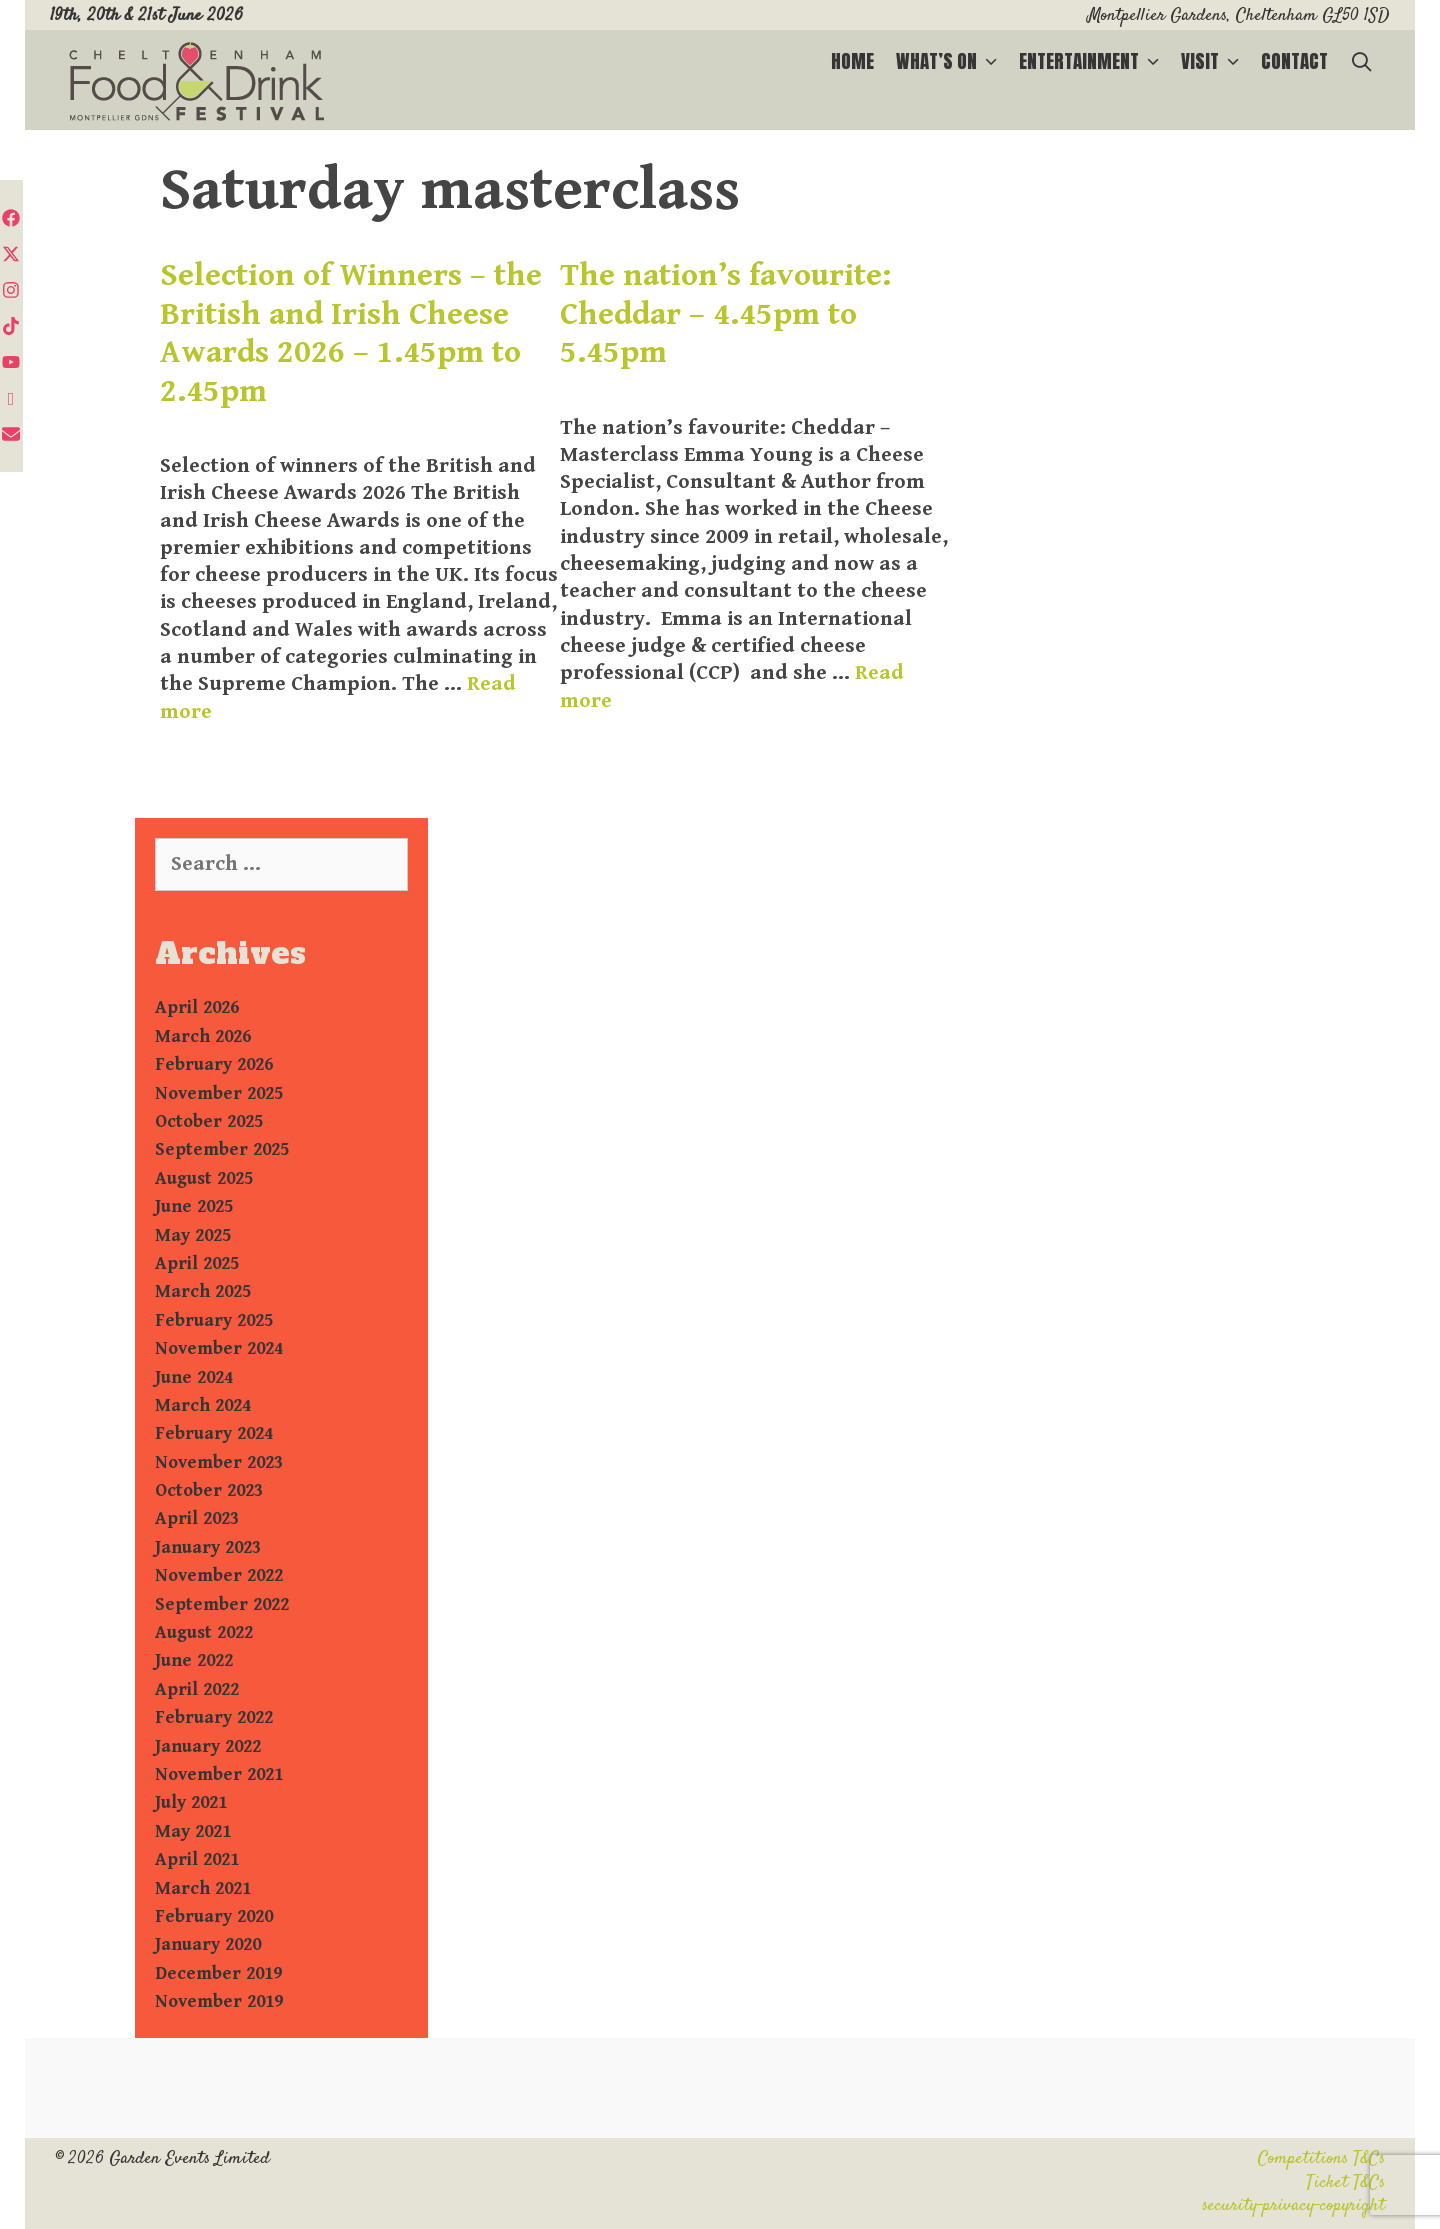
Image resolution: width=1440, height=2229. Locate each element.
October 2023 (209, 1490)
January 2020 (208, 1944)
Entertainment (1094, 61)
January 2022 (208, 1746)
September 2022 (222, 1604)
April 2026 (197, 1007)
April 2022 (197, 1689)
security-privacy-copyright (1293, 2206)
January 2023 (208, 1547)
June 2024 (194, 1377)
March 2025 (203, 1291)
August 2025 (204, 1178)
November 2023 (219, 1462)
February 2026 (214, 1064)
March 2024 (203, 1405)
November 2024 (219, 1348)
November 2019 (219, 2001)
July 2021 (191, 1802)
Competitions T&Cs (1321, 2159)
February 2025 (214, 1320)
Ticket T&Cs (1345, 2183)
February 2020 (214, 1916)
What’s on (952, 61)
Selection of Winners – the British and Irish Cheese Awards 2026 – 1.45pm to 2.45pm (351, 333)
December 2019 (218, 1973)
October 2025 (209, 1121)
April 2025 (197, 1263)
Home (852, 61)
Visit (1215, 61)
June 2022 (194, 1660)
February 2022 (214, 1717)
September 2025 (222, 1149)
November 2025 (219, 1093)
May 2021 (193, 1831)
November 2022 (219, 1575)
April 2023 (197, 1518)
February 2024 (214, 1433)
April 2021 (197, 1859)
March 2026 (203, 1036)
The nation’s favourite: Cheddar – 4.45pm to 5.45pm (725, 314)
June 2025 (194, 1206)
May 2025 (193, 1235)
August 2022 (204, 1632)
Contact (1294, 61)
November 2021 (219, 1774)
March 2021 (203, 1888)
